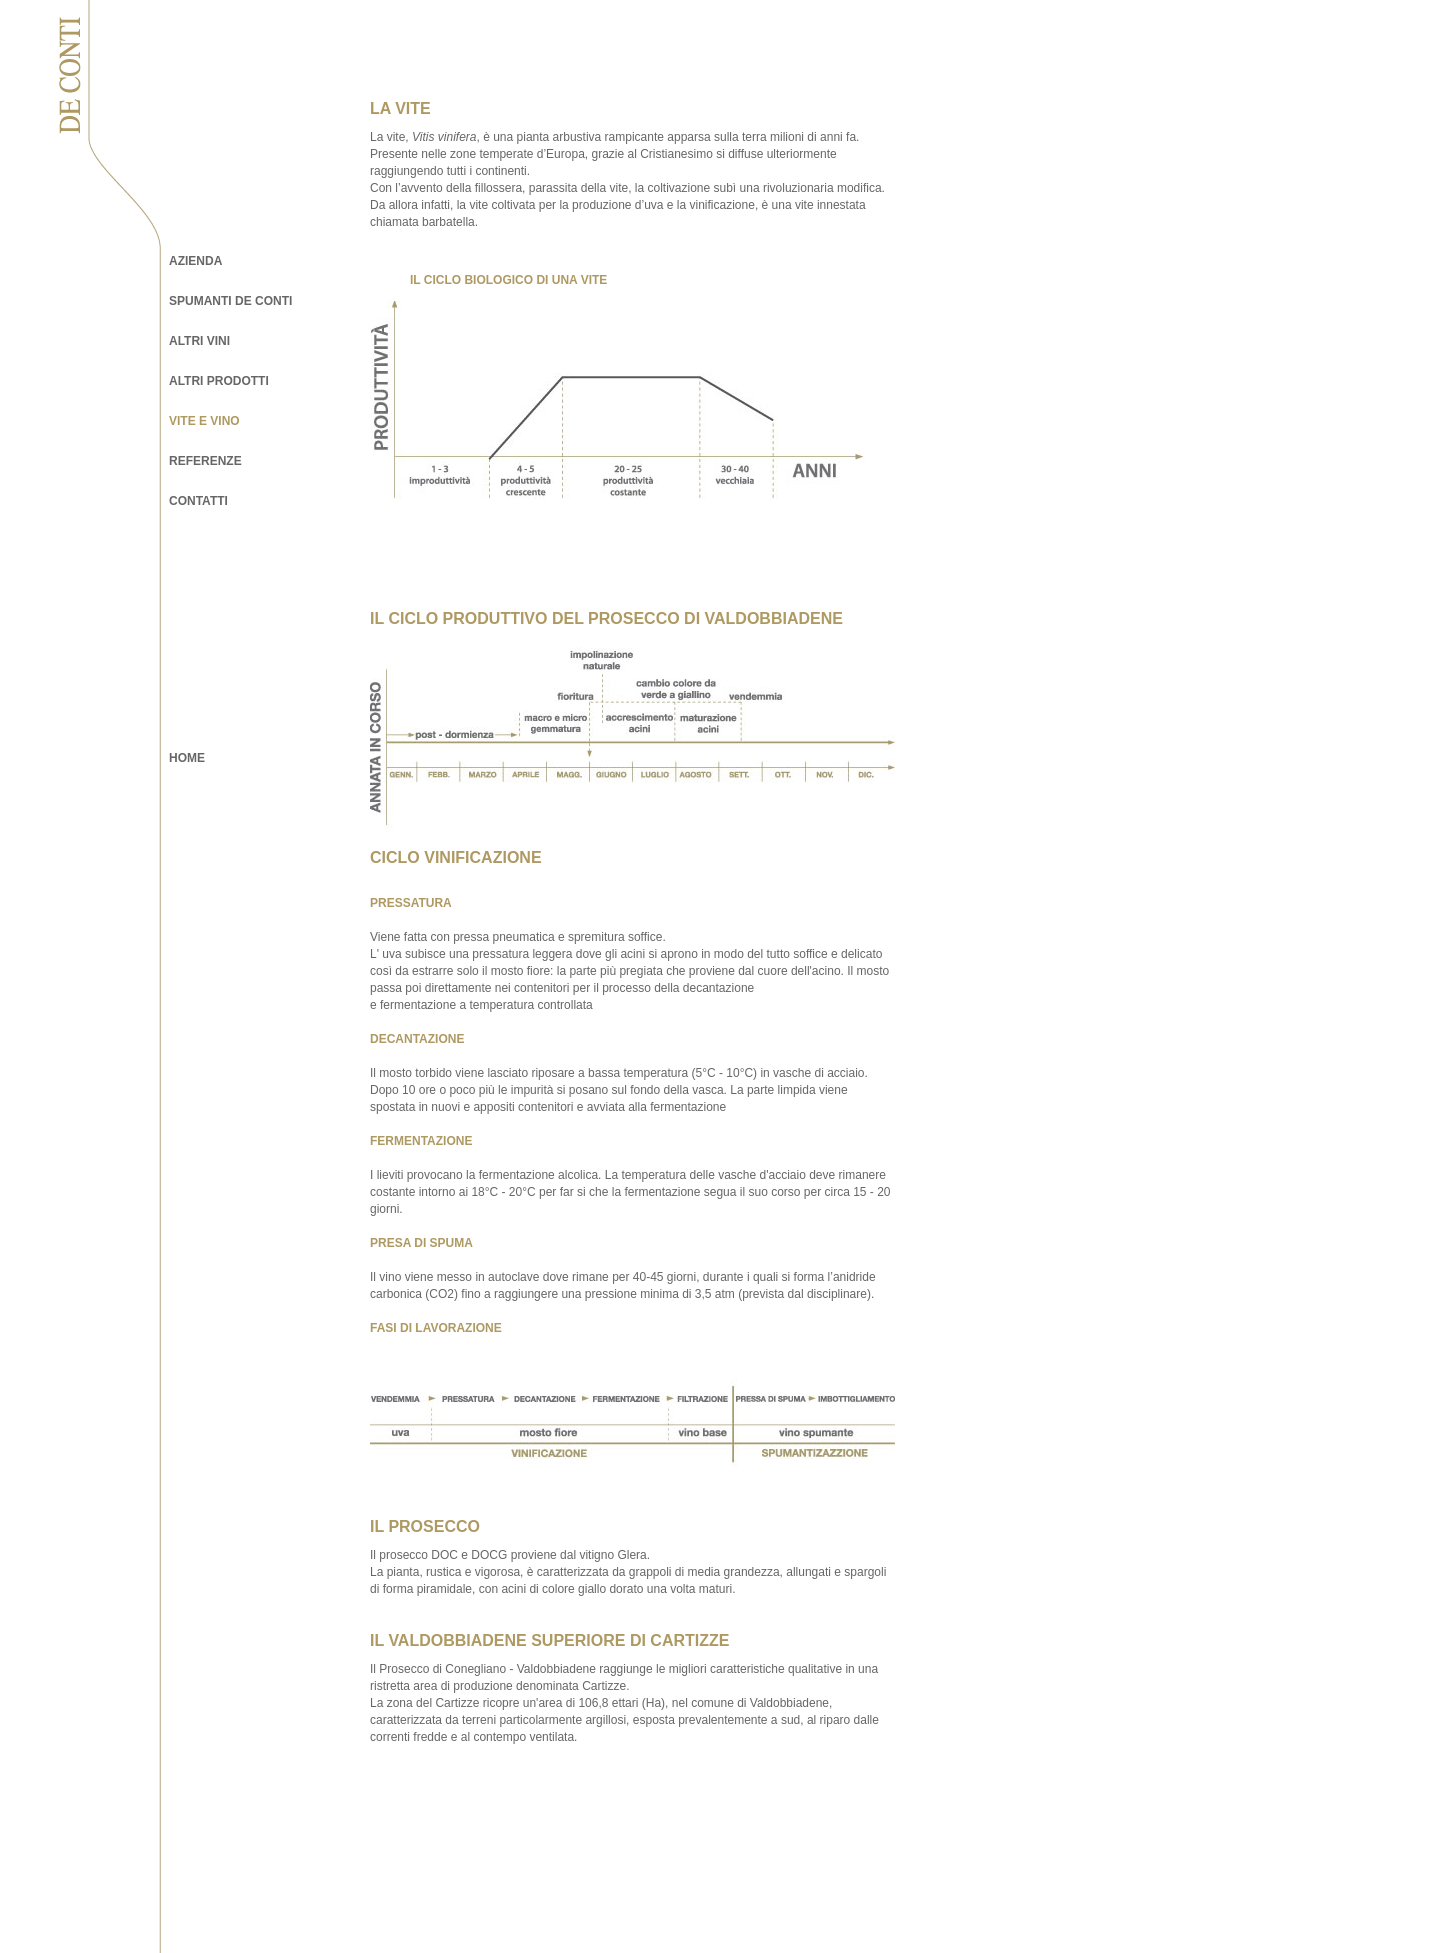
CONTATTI (198, 501)
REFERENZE (205, 461)
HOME (187, 758)
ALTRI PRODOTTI (219, 381)
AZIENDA (195, 261)
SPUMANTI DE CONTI (230, 301)
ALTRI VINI (199, 341)
